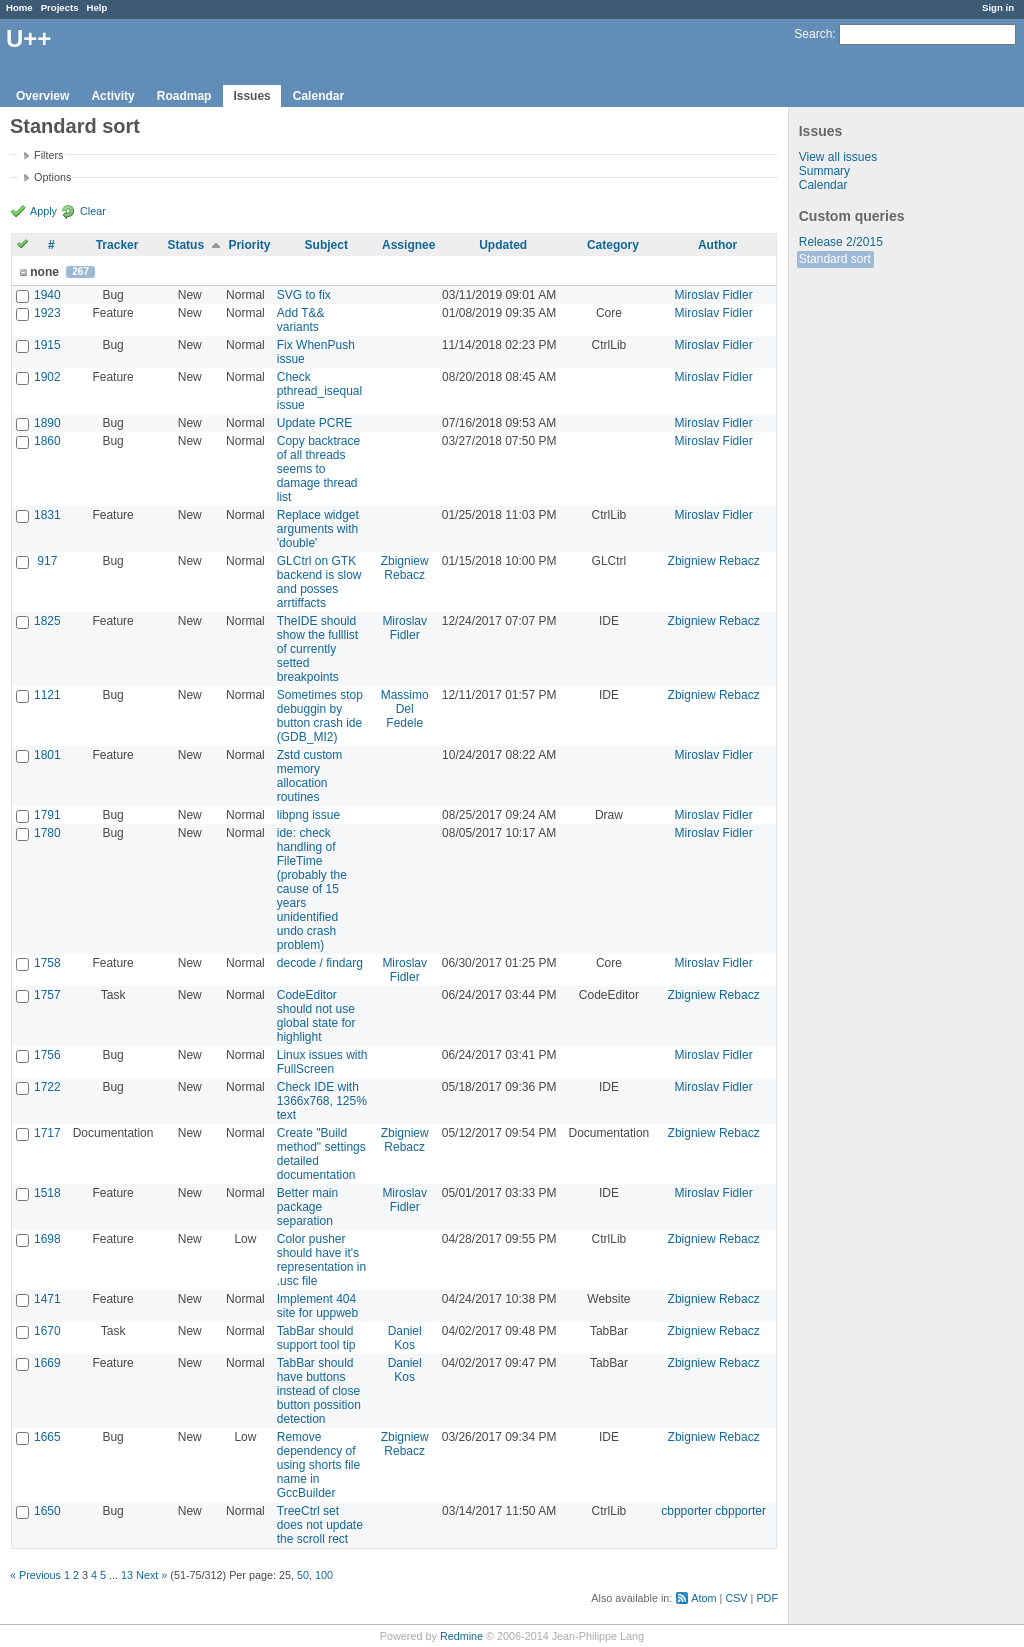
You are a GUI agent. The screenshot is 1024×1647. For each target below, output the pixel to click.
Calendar (318, 96)
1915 (47, 345)
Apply (43, 211)
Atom (703, 1598)
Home (19, 7)
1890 (47, 423)
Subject (326, 245)
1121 (47, 695)
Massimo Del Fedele (405, 709)
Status (185, 245)
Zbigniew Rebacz (405, 568)
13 (127, 1575)
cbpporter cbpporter (713, 1511)
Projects (60, 7)
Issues (251, 96)
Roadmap (184, 96)
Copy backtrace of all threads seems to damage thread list (318, 469)
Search (813, 34)
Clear (93, 211)
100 (324, 1575)
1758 (47, 963)
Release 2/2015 (841, 242)
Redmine (461, 1636)
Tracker (117, 245)
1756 (47, 1055)
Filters (48, 155)
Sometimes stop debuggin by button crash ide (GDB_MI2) (320, 716)
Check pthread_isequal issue (319, 391)
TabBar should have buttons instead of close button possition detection (319, 1391)
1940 (47, 295)
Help (97, 7)
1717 (47, 1133)
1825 (47, 621)
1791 (47, 815)
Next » (151, 1575)
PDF (767, 1598)
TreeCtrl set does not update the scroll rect (320, 1525)
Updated (503, 245)
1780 (47, 833)
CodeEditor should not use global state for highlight (316, 1016)
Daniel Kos (405, 1338)
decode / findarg (320, 963)
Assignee (408, 245)
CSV (736, 1598)
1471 (47, 1299)
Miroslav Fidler (714, 295)
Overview (42, 96)
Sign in (998, 7)
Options (52, 177)
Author (717, 245)
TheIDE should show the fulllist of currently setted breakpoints (317, 649)
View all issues (838, 157)
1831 (47, 515)
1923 (47, 313)
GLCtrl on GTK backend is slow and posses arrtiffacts (319, 582)
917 (47, 561)
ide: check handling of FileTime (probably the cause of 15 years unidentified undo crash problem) (312, 889)
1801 (47, 755)
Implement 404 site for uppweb (317, 1306)
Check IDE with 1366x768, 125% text (322, 1101)
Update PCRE (314, 423)
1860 (47, 441)
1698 (47, 1239)
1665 (47, 1437)
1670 (47, 1331)
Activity (112, 96)
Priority (249, 245)
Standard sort (835, 259)
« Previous (35, 1575)
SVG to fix (304, 295)
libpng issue (308, 815)
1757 (47, 995)
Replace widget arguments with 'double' (318, 529)
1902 (47, 377)
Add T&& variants (301, 320)
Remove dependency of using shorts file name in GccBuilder (318, 1465)
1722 (47, 1087)
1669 (47, 1363)
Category (613, 245)
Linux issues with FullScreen (322, 1062)
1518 (47, 1193)
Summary (824, 171)
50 (303, 1575)
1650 (47, 1511)
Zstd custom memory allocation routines (309, 776)
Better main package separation (307, 1207)
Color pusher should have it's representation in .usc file (321, 1260)
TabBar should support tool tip (316, 1338)
